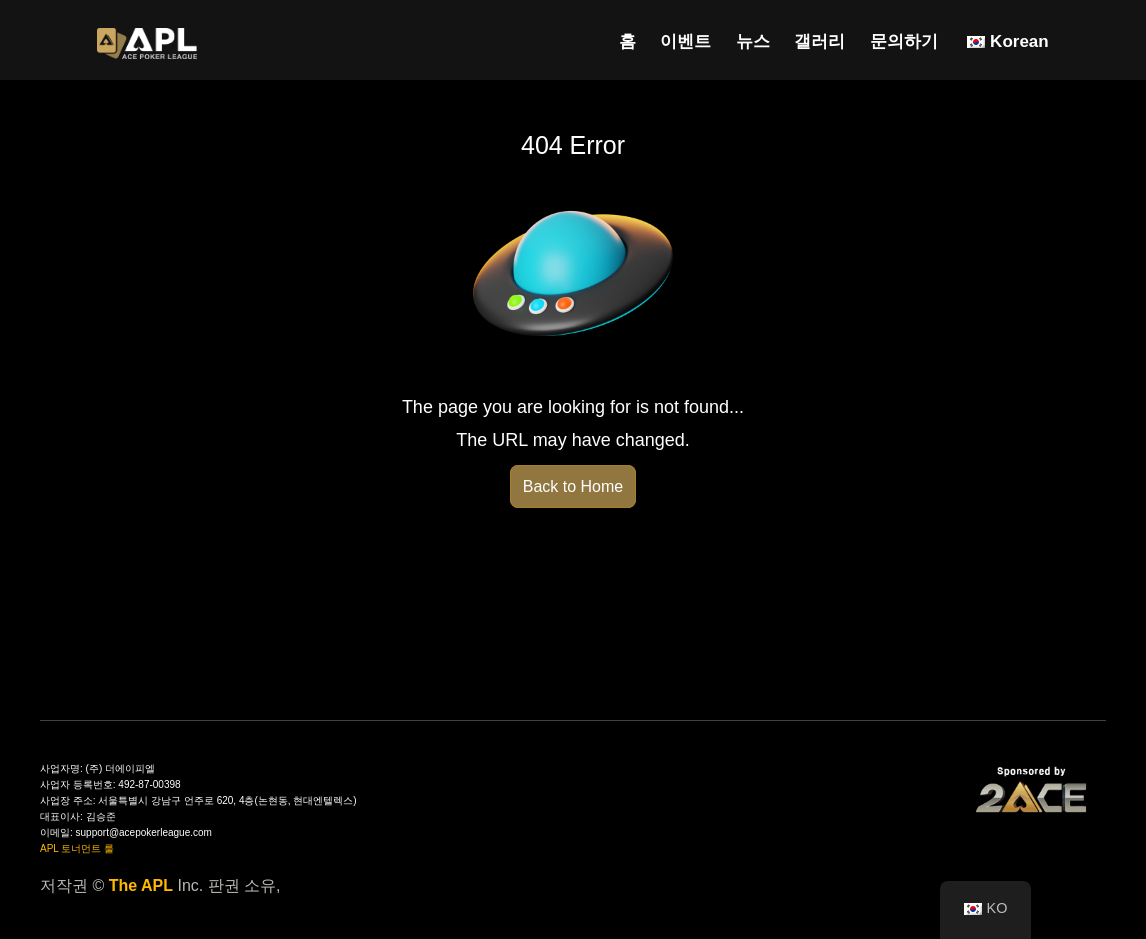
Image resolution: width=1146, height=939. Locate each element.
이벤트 (685, 41)
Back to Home (573, 486)
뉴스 (753, 41)
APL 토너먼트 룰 (77, 848)
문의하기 (904, 41)
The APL (141, 885)
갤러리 (819, 41)
